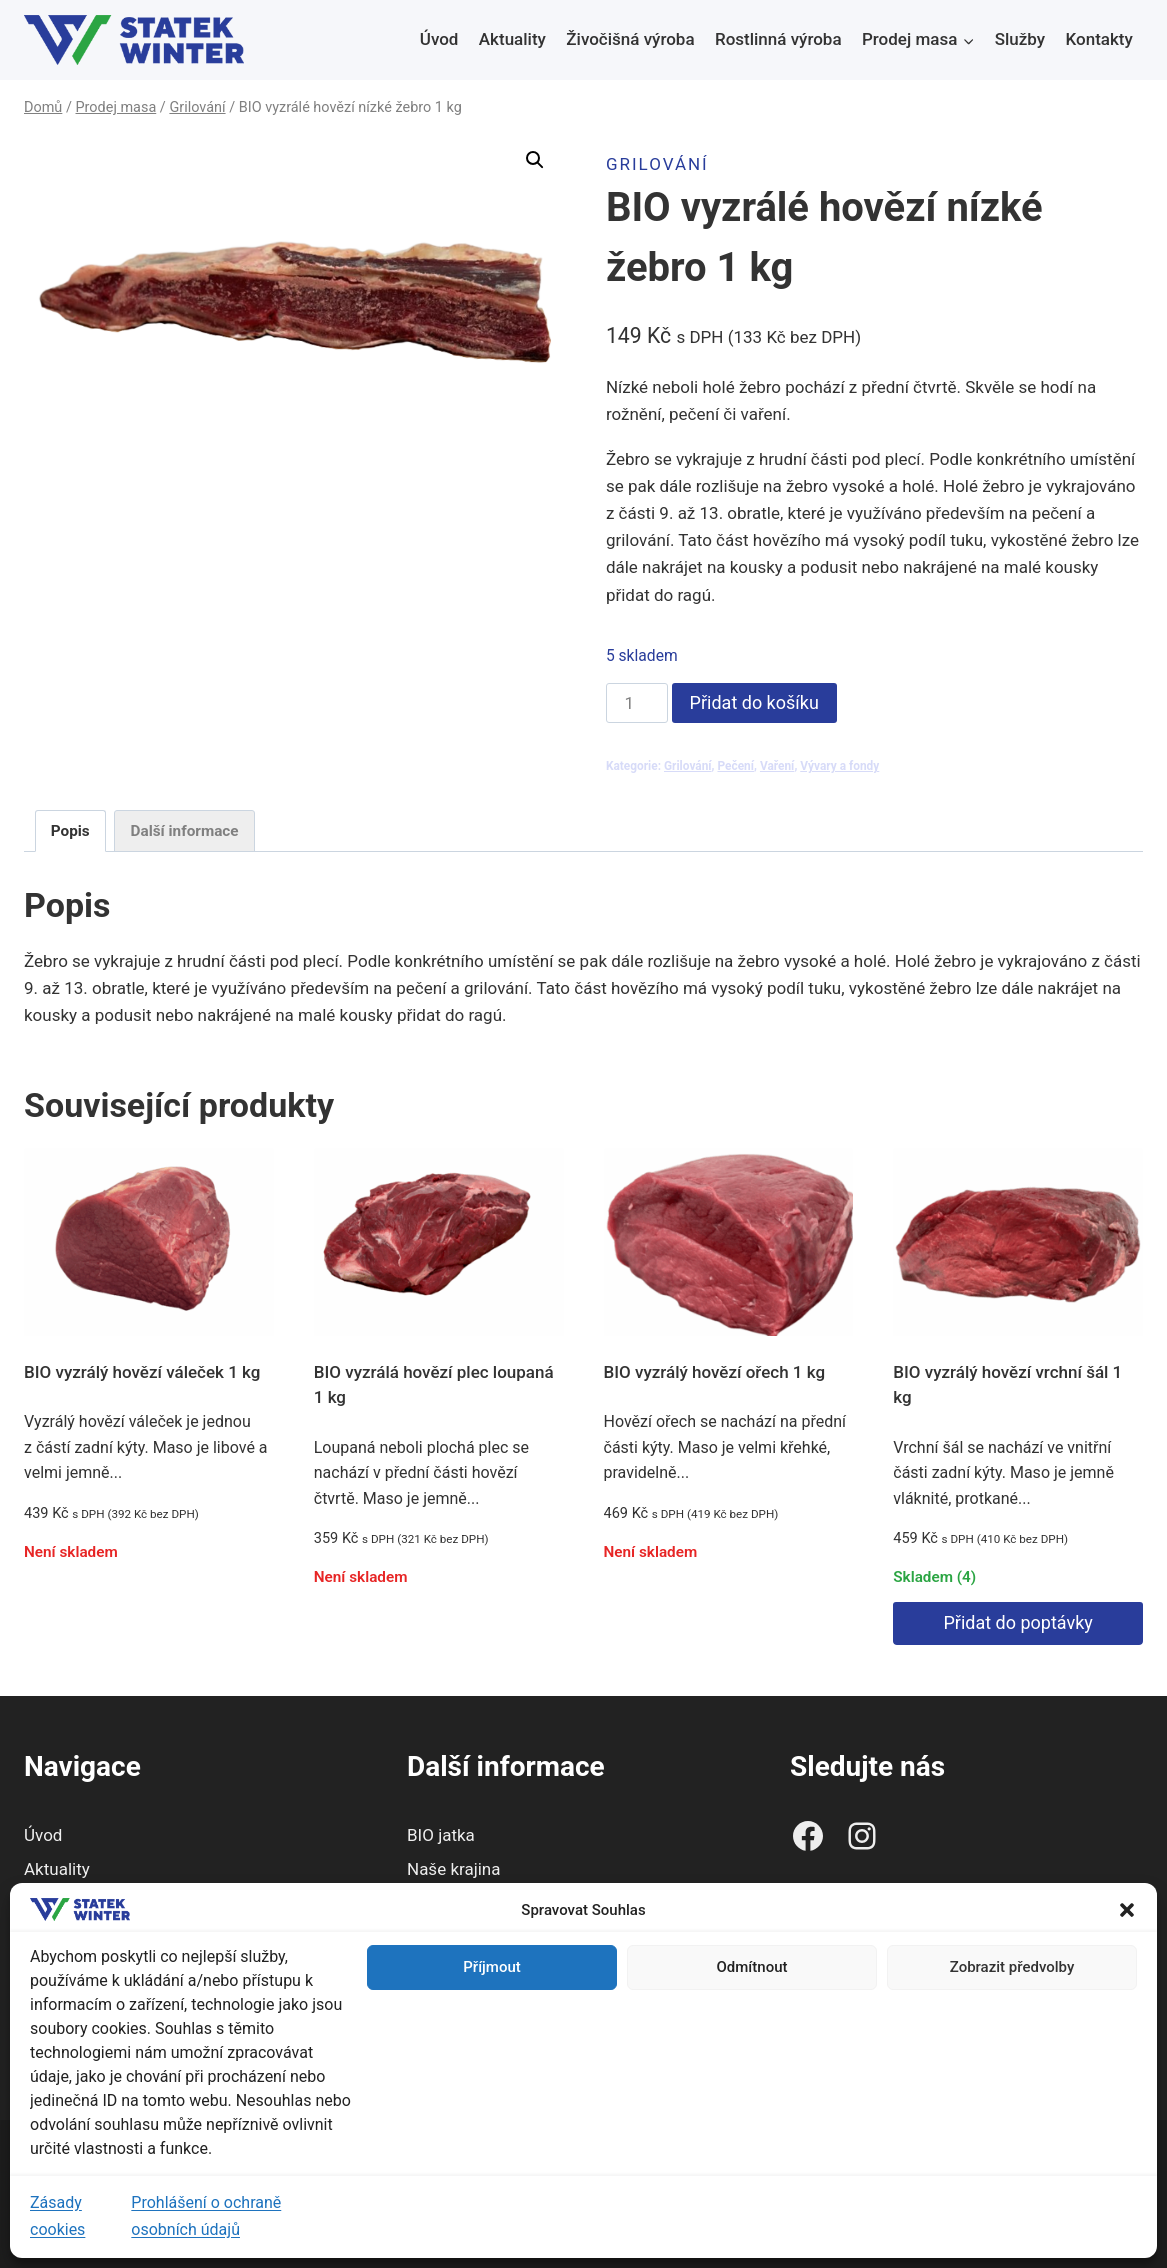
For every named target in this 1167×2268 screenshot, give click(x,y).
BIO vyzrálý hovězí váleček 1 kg (142, 1372)
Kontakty (1099, 39)
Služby (1020, 39)
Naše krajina (454, 1869)
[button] (1127, 1910)
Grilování (657, 164)
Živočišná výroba (630, 39)
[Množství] (637, 703)
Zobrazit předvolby (1012, 1967)
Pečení (735, 766)
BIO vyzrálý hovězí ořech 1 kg (715, 1372)
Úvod (439, 39)
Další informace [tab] (185, 831)
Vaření (777, 766)
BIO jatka (441, 1835)
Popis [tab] (70, 831)
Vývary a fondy (839, 766)
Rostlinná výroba (778, 39)
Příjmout (491, 1967)
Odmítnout (752, 1967)
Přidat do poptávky (1017, 1622)
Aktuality (512, 39)
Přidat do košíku (754, 702)
